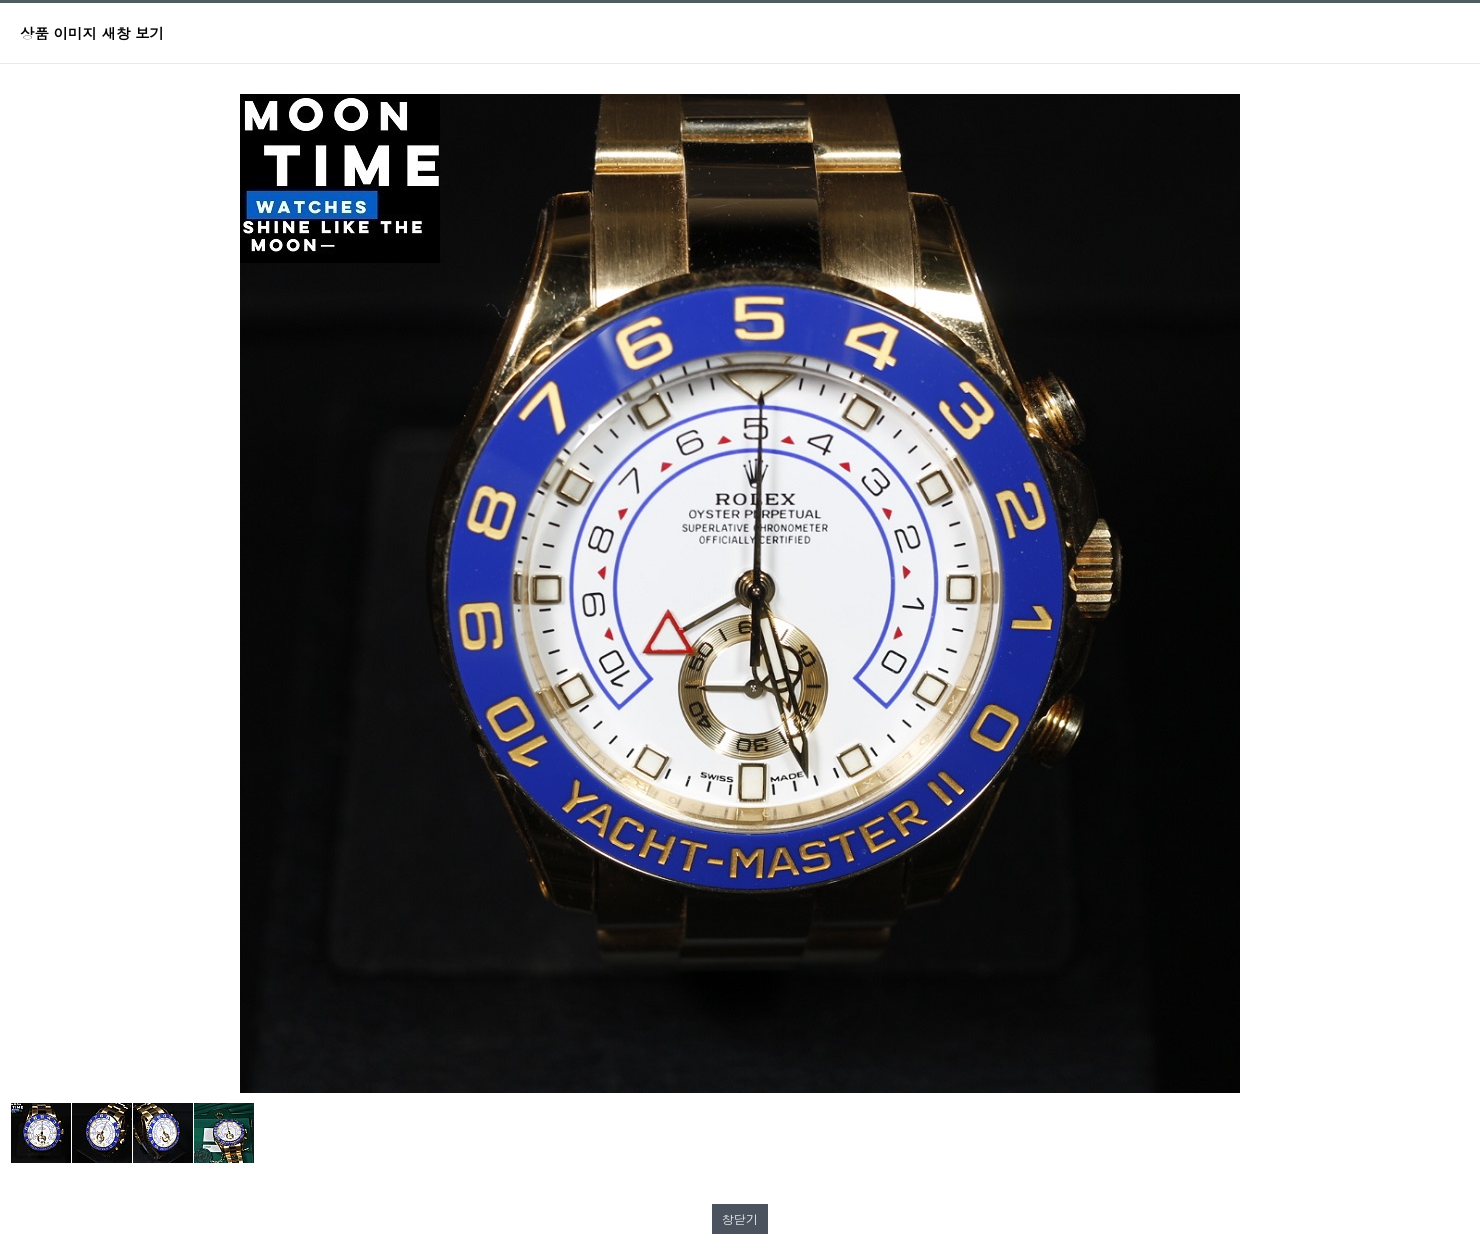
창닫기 (740, 1218)
